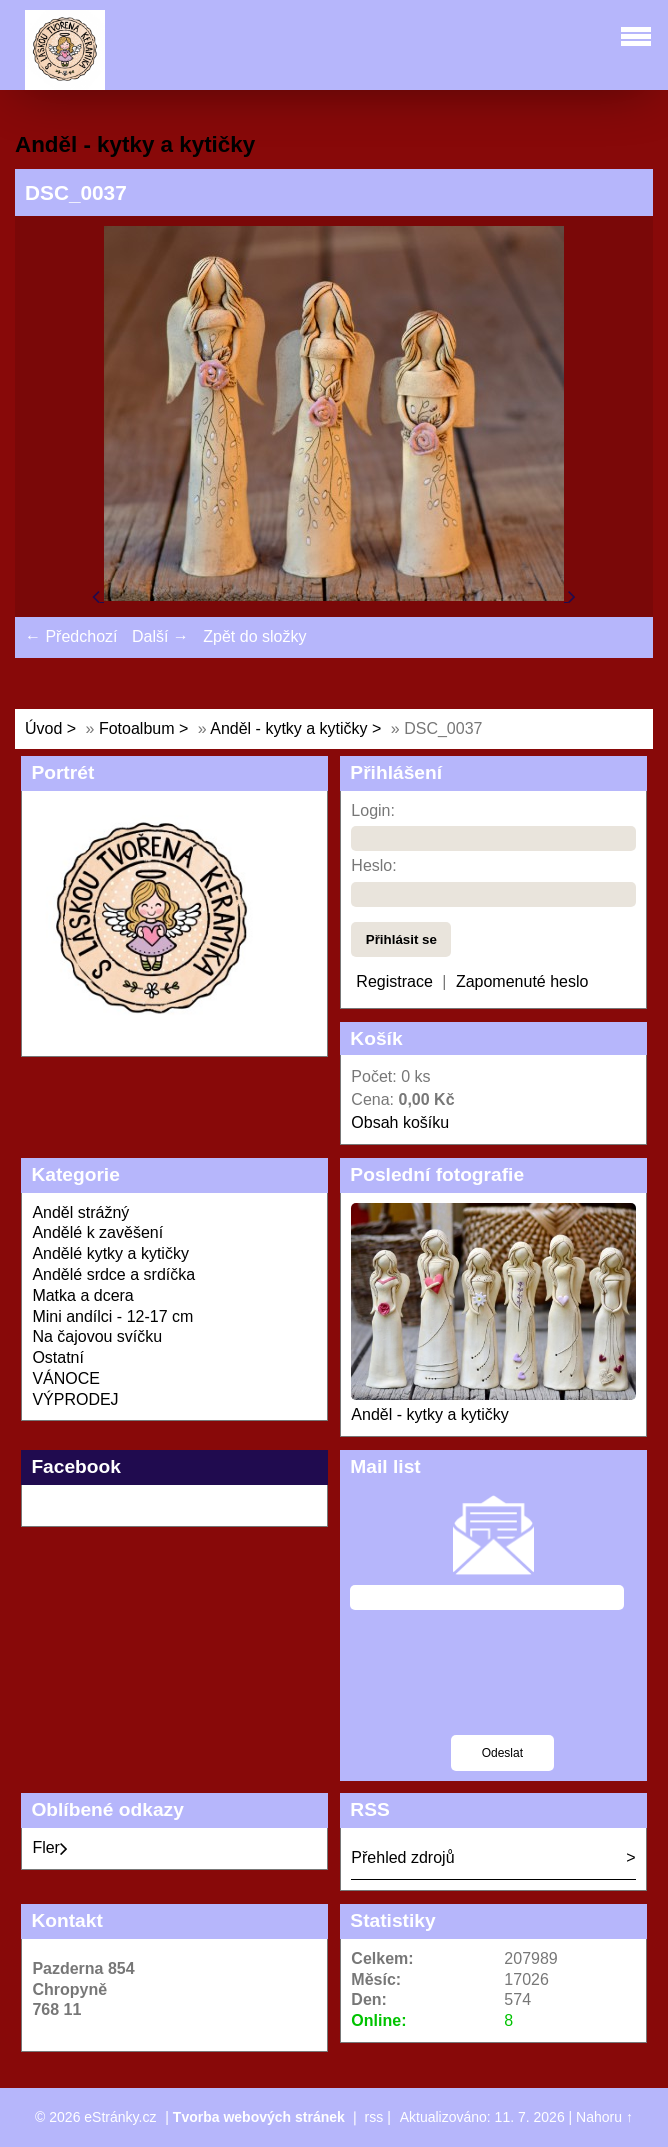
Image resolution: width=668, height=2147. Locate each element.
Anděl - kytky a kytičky (288, 728)
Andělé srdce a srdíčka (113, 1274)
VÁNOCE (66, 1378)
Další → (160, 636)
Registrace (394, 981)
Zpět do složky (254, 636)
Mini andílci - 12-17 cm (112, 1316)
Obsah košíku (400, 1122)
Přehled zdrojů (402, 1857)
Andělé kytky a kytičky (110, 1253)
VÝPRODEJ (75, 1399)
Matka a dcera (82, 1295)
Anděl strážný (80, 1212)
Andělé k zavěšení (97, 1232)
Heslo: (373, 865)
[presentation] (502, 1685)
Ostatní (58, 1357)
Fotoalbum (137, 728)
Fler (50, 1847)
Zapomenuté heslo (522, 981)
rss (374, 2117)
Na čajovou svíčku (97, 1336)
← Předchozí (71, 636)
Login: (373, 810)
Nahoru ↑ (604, 2117)
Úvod (43, 728)
